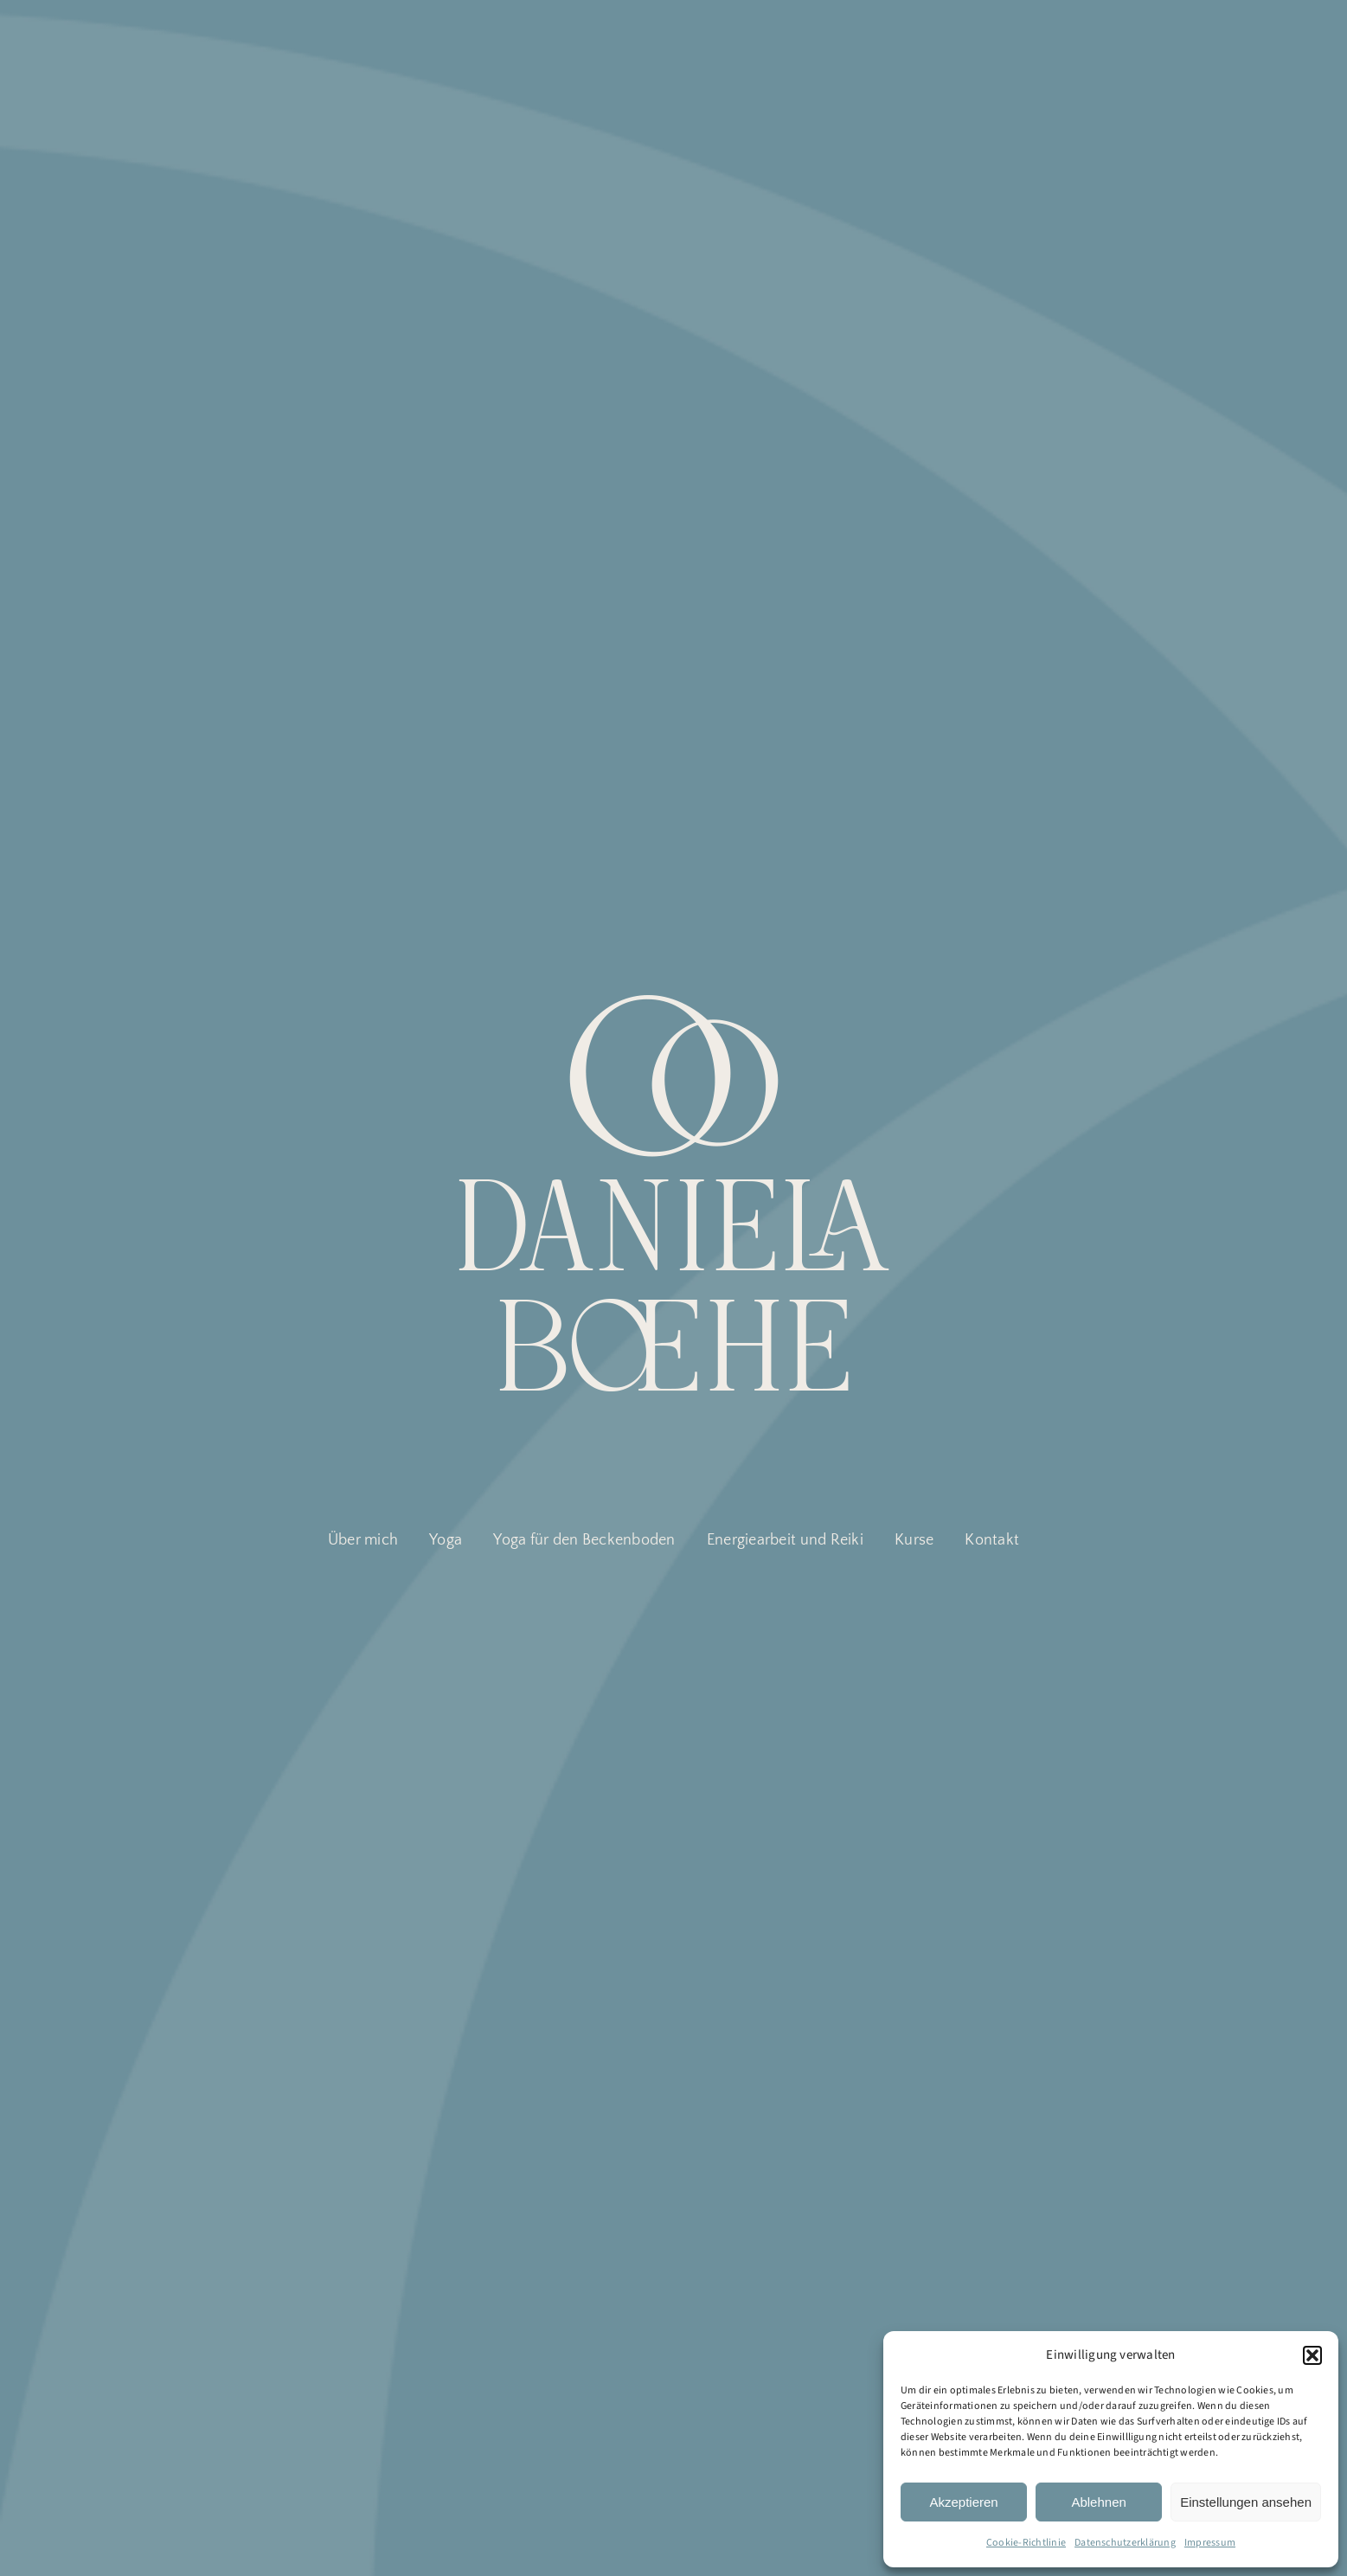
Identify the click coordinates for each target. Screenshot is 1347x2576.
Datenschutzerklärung (1125, 2542)
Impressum (1209, 2542)
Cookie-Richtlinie (1026, 2542)
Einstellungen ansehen (1246, 2502)
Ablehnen (1098, 2502)
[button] (1312, 2355)
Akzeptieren (963, 2502)
